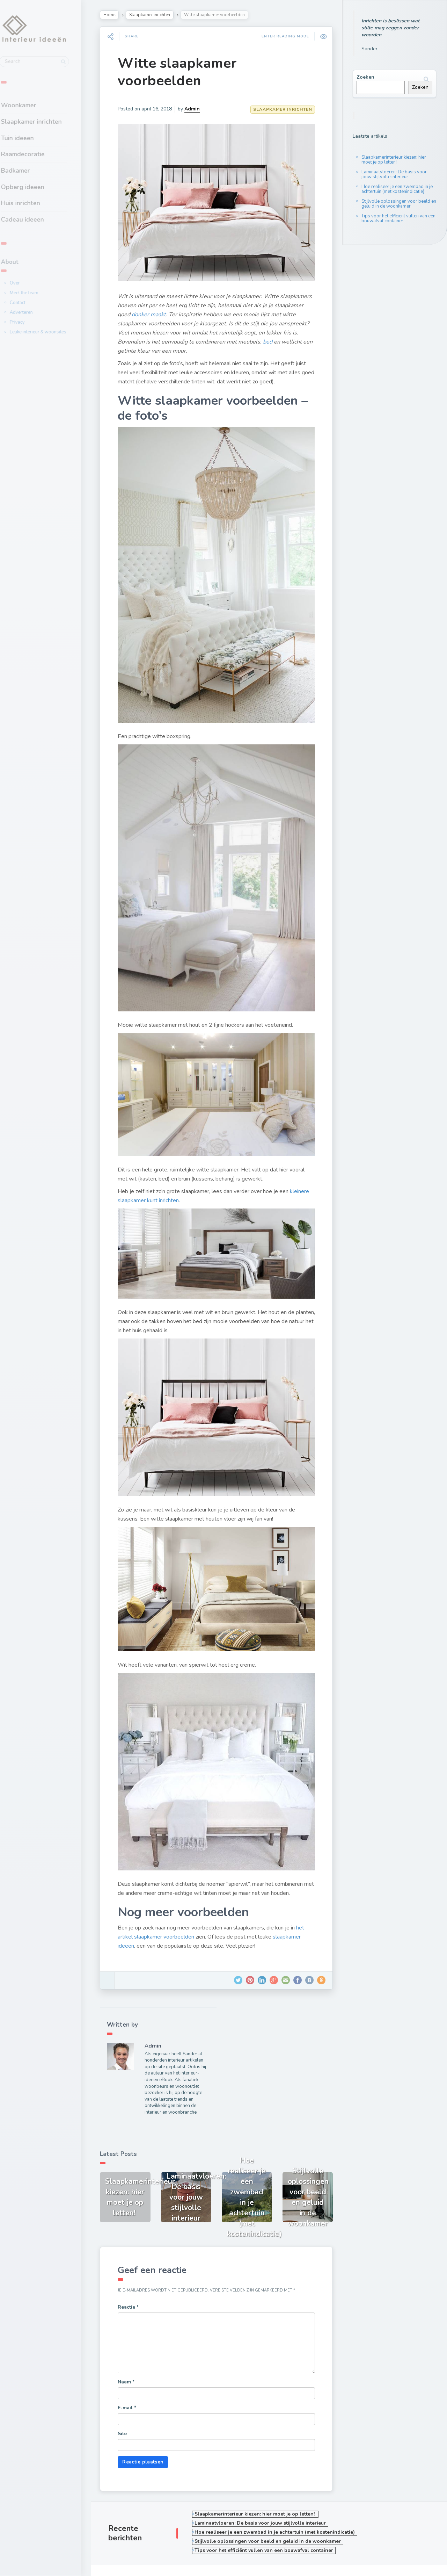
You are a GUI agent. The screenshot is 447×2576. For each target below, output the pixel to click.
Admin (197, 109)
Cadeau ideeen (35, 218)
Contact (30, 302)
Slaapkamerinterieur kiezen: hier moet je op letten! (393, 159)
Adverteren (34, 312)
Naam (131, 2338)
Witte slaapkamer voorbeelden (182, 72)
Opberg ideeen (35, 186)
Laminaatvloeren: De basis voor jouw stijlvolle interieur (394, 174)
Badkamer (28, 169)
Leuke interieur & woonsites (51, 331)
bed (306, 337)
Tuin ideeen (30, 137)
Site (127, 2390)
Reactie (133, 2263)
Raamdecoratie (36, 153)
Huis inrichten (33, 202)
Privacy (30, 321)
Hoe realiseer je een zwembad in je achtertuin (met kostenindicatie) (397, 189)
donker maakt (184, 309)
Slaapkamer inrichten (44, 120)
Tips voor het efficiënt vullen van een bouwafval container (398, 218)
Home (114, 14)
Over (28, 282)
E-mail (132, 2364)
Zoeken (365, 77)
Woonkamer (31, 104)
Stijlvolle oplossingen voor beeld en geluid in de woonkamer (398, 203)
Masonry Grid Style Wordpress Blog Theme (154, 2562)
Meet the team (37, 292)
